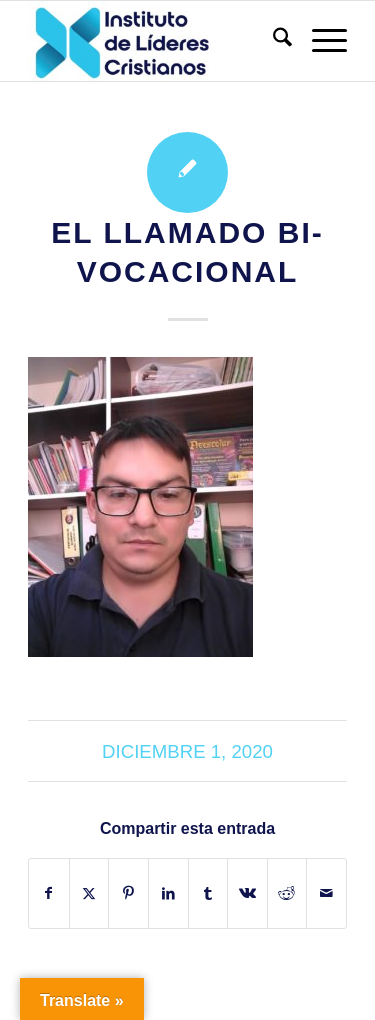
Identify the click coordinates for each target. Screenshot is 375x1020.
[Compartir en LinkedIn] (168, 893)
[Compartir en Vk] (247, 893)
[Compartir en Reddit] (287, 893)
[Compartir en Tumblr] (208, 893)
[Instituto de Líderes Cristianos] (155, 41)
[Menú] (319, 41)
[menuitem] (272, 41)
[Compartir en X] (89, 893)
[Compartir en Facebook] (49, 893)
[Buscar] (272, 41)
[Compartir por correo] (326, 893)
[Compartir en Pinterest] (128, 893)
